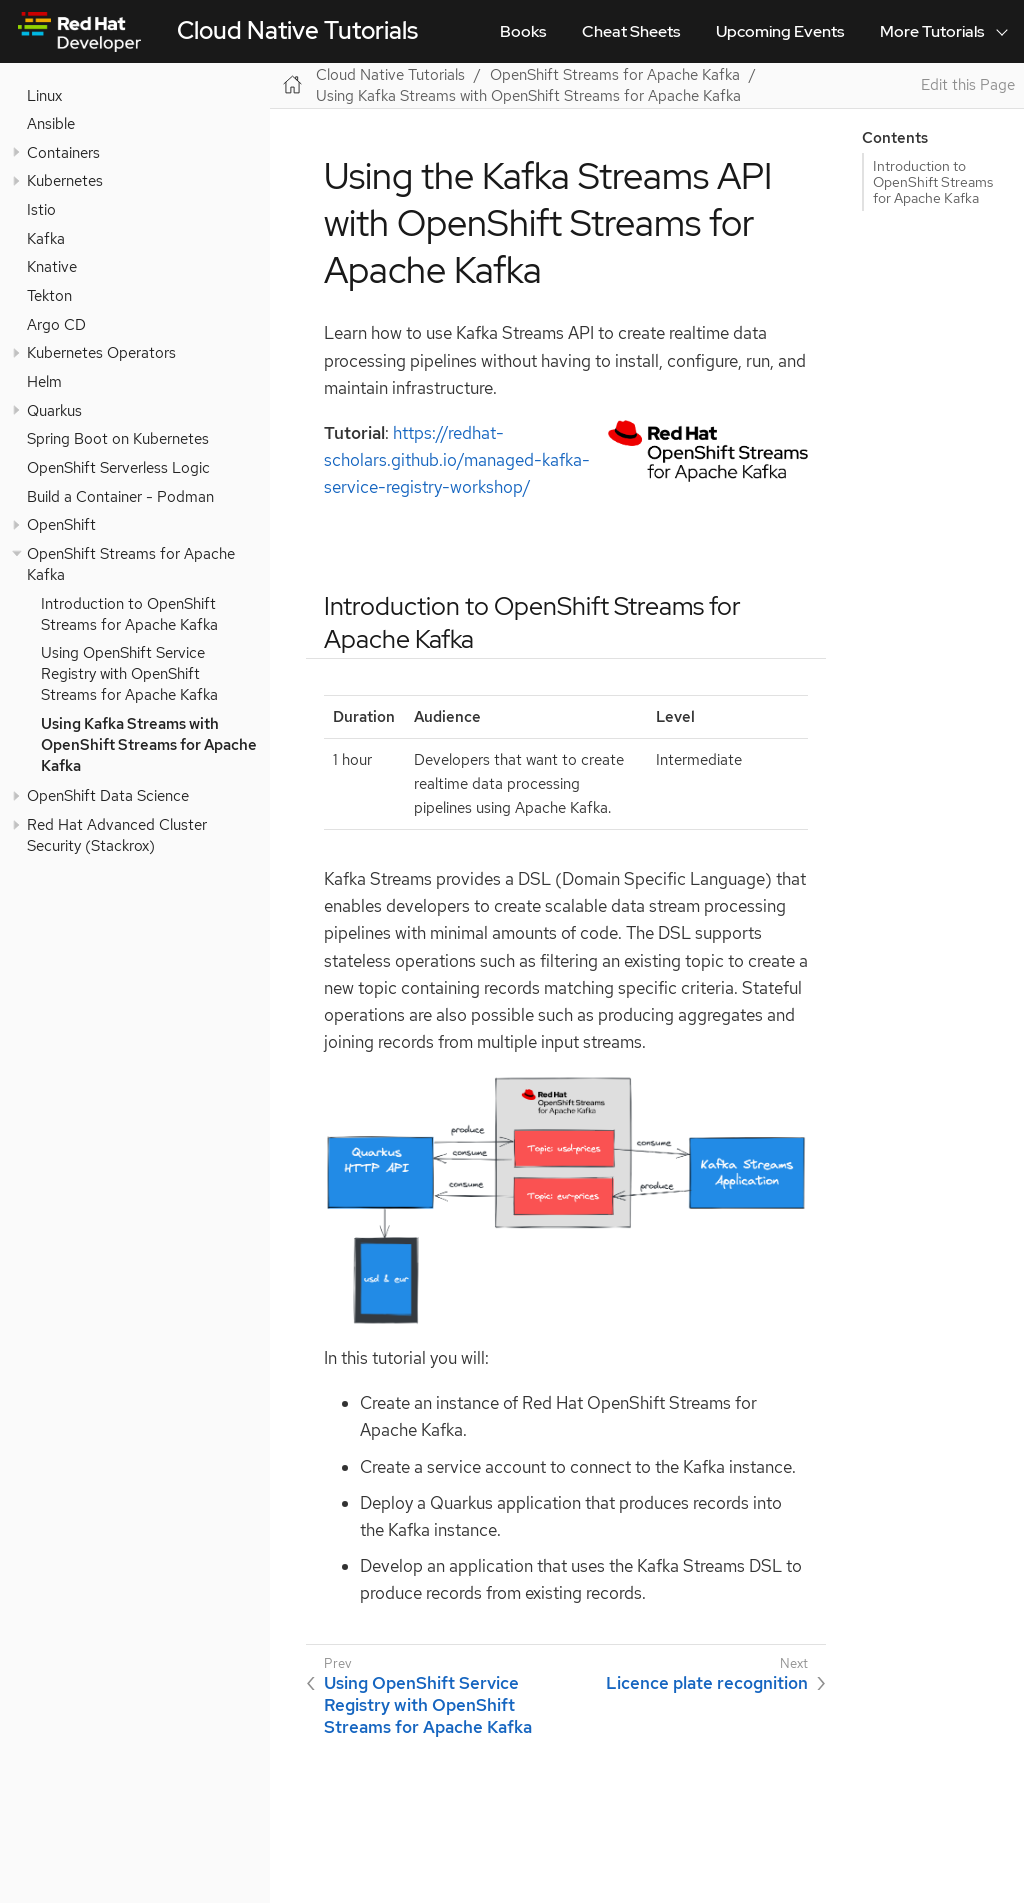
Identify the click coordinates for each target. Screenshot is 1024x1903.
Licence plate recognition (707, 1683)
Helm (44, 381)
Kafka (46, 238)
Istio (41, 209)
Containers (63, 152)
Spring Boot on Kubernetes (118, 438)
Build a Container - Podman (120, 496)
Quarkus (54, 410)
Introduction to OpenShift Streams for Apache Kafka (129, 614)
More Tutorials (932, 31)
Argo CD (56, 324)
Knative (52, 266)
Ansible (51, 123)
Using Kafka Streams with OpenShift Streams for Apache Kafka (149, 744)
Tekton (49, 295)
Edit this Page (968, 85)
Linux (44, 95)
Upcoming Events (780, 31)
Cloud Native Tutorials (297, 30)
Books (523, 31)
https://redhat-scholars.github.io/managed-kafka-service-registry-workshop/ (457, 460)
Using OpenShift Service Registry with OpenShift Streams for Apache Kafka (129, 673)
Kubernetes (65, 180)
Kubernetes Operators (101, 352)
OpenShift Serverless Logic (118, 467)
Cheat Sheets (631, 31)
